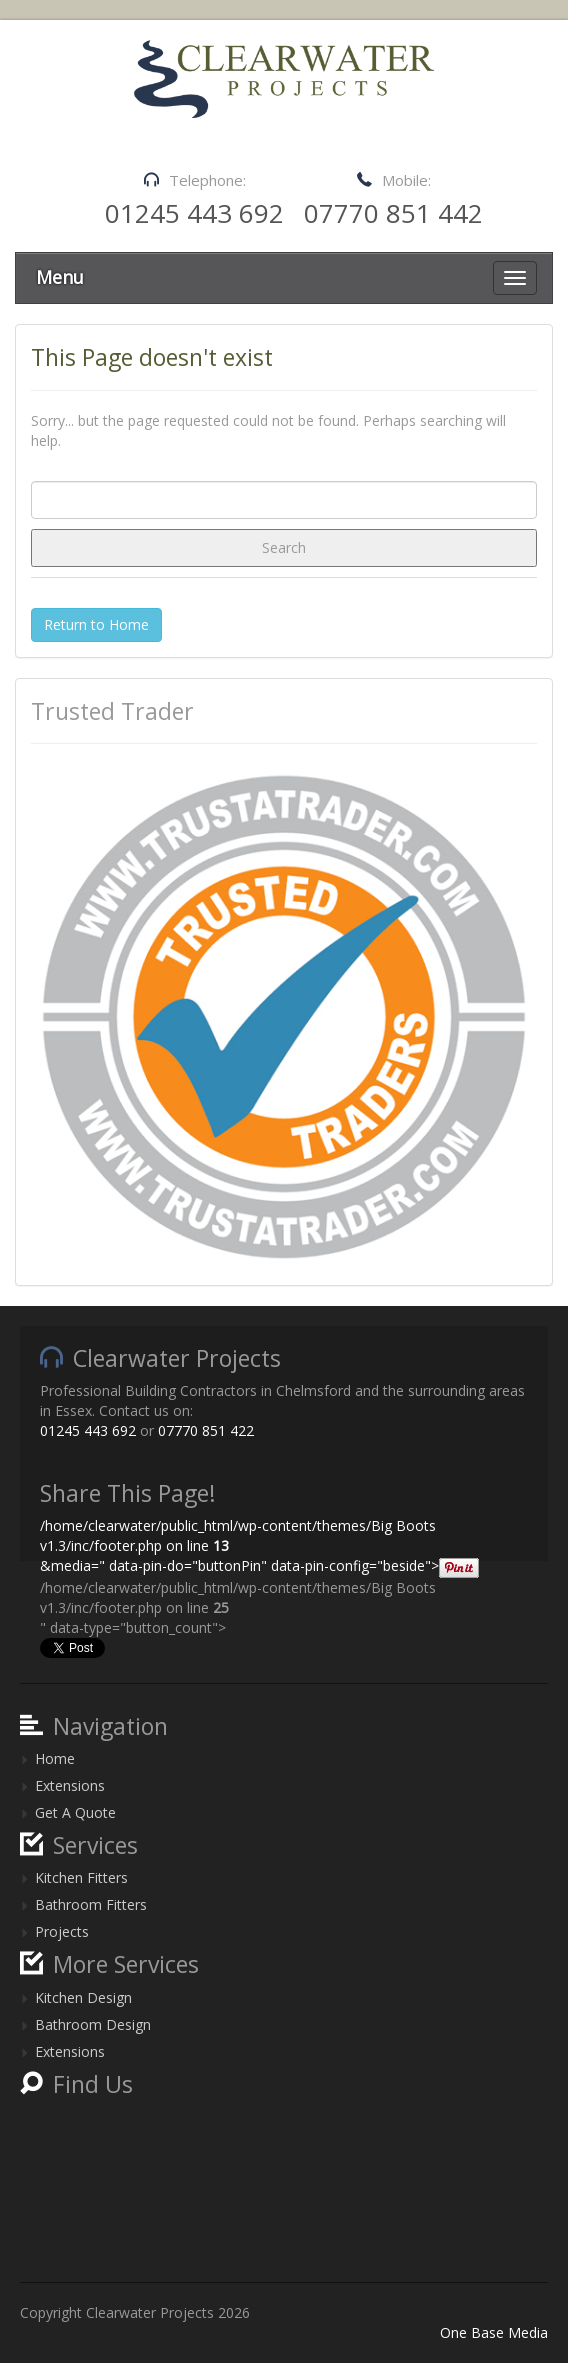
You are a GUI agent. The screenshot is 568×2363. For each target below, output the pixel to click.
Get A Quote (75, 1812)
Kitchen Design (83, 1997)
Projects (62, 1931)
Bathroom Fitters (91, 1904)
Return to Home (96, 624)
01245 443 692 (194, 213)
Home (55, 1758)
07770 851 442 (393, 213)
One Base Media (494, 2332)
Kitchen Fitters (81, 1877)
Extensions (70, 1785)
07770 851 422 (206, 1430)
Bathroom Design (93, 2024)
